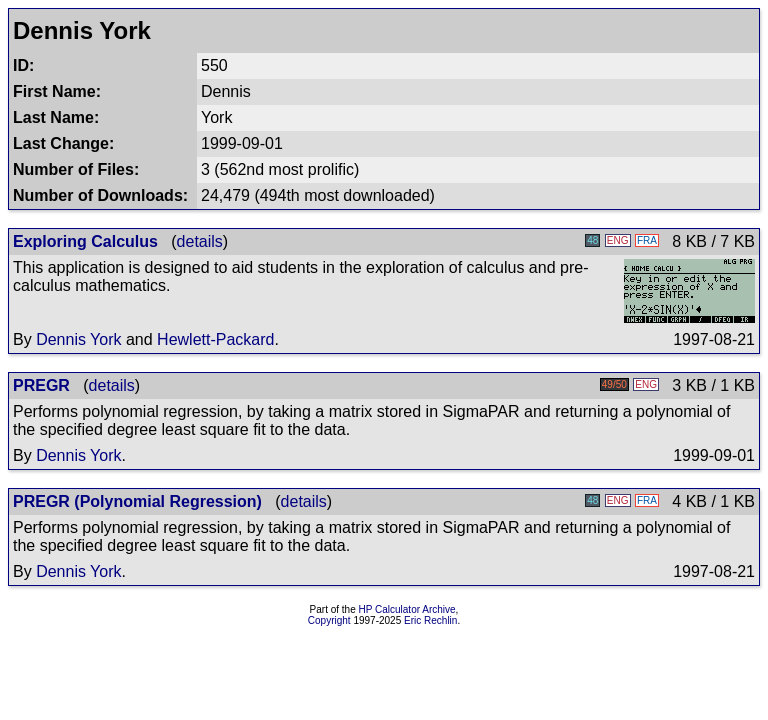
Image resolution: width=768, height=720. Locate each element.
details (200, 241)
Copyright (329, 620)
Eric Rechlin (430, 620)
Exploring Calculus (85, 241)
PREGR (41, 385)
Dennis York (78, 339)
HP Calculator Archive (407, 609)
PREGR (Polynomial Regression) (137, 501)
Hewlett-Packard (215, 339)
